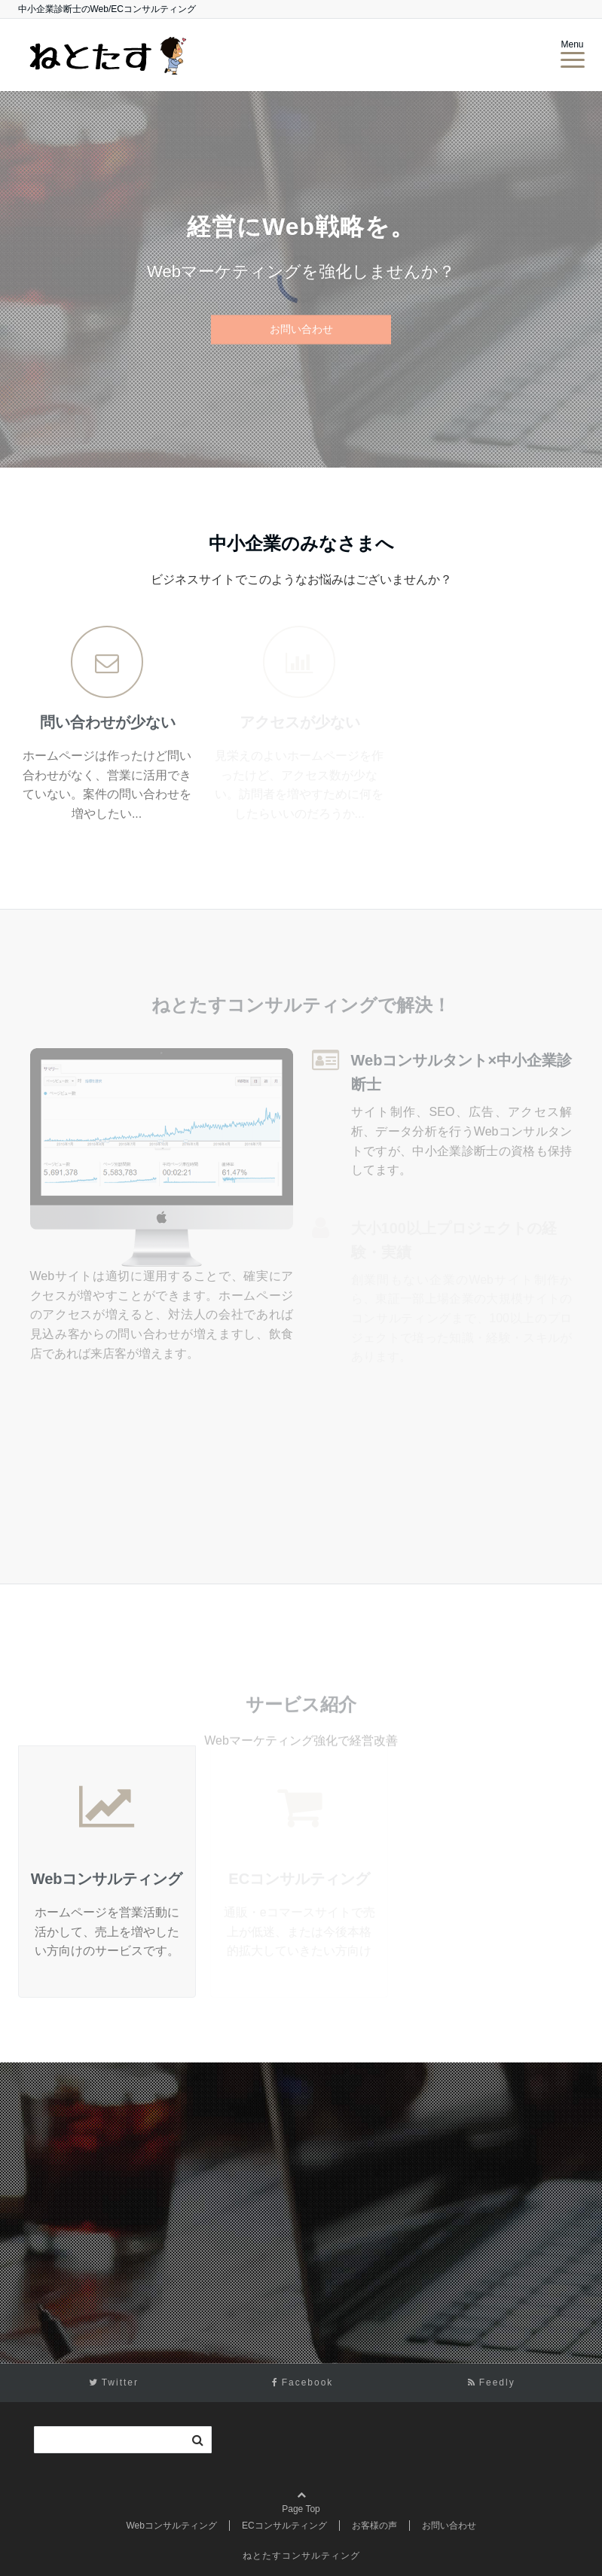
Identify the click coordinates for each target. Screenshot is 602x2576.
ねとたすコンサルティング (301, 2555)
